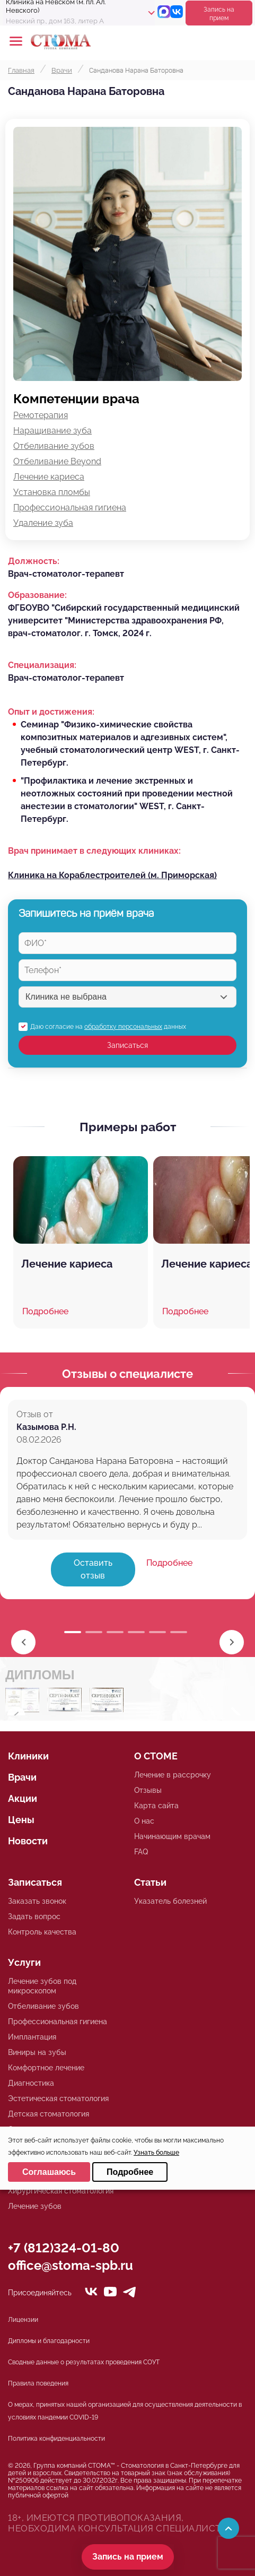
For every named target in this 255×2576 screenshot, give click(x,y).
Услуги (24, 1962)
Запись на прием (219, 14)
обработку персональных (123, 1026)
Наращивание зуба (52, 431)
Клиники (28, 1756)
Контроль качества (42, 1932)
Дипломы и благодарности (49, 2341)
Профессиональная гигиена (69, 507)
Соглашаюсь (49, 2171)
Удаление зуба (43, 523)
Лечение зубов (34, 2206)
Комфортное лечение (46, 2067)
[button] (231, 1642)
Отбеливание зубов (53, 446)
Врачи (22, 1777)
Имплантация (32, 2037)
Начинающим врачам (172, 1836)
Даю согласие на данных (108, 1026)
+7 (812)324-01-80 (63, 2248)
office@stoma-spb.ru (70, 2265)
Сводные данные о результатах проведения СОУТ (84, 2362)
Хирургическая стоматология (60, 2191)
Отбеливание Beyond (57, 461)
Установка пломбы (51, 492)
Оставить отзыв (93, 1569)
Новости (28, 1840)
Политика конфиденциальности (56, 2438)
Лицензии (23, 2319)
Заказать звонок (37, 1901)
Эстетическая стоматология (58, 2098)
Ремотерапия (40, 415)
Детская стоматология (48, 2114)
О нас (144, 1821)
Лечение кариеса (48, 477)
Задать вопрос (34, 1916)
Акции (22, 1798)
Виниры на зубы (37, 2052)
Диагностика (31, 2083)
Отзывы (148, 1790)
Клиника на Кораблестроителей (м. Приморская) (112, 875)
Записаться (127, 1045)
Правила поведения (38, 2383)
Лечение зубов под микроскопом (42, 1986)
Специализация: (42, 665)
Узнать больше (156, 2152)
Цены (21, 1819)
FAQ (141, 1852)
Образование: (37, 595)
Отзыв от (34, 1414)
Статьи (150, 1882)
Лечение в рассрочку (172, 1775)
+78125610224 (213, 41)
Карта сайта (156, 1805)
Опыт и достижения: (51, 712)
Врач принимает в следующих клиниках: (94, 851)
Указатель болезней (170, 1901)
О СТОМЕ (156, 1756)
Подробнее (169, 1563)
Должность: (33, 561)
